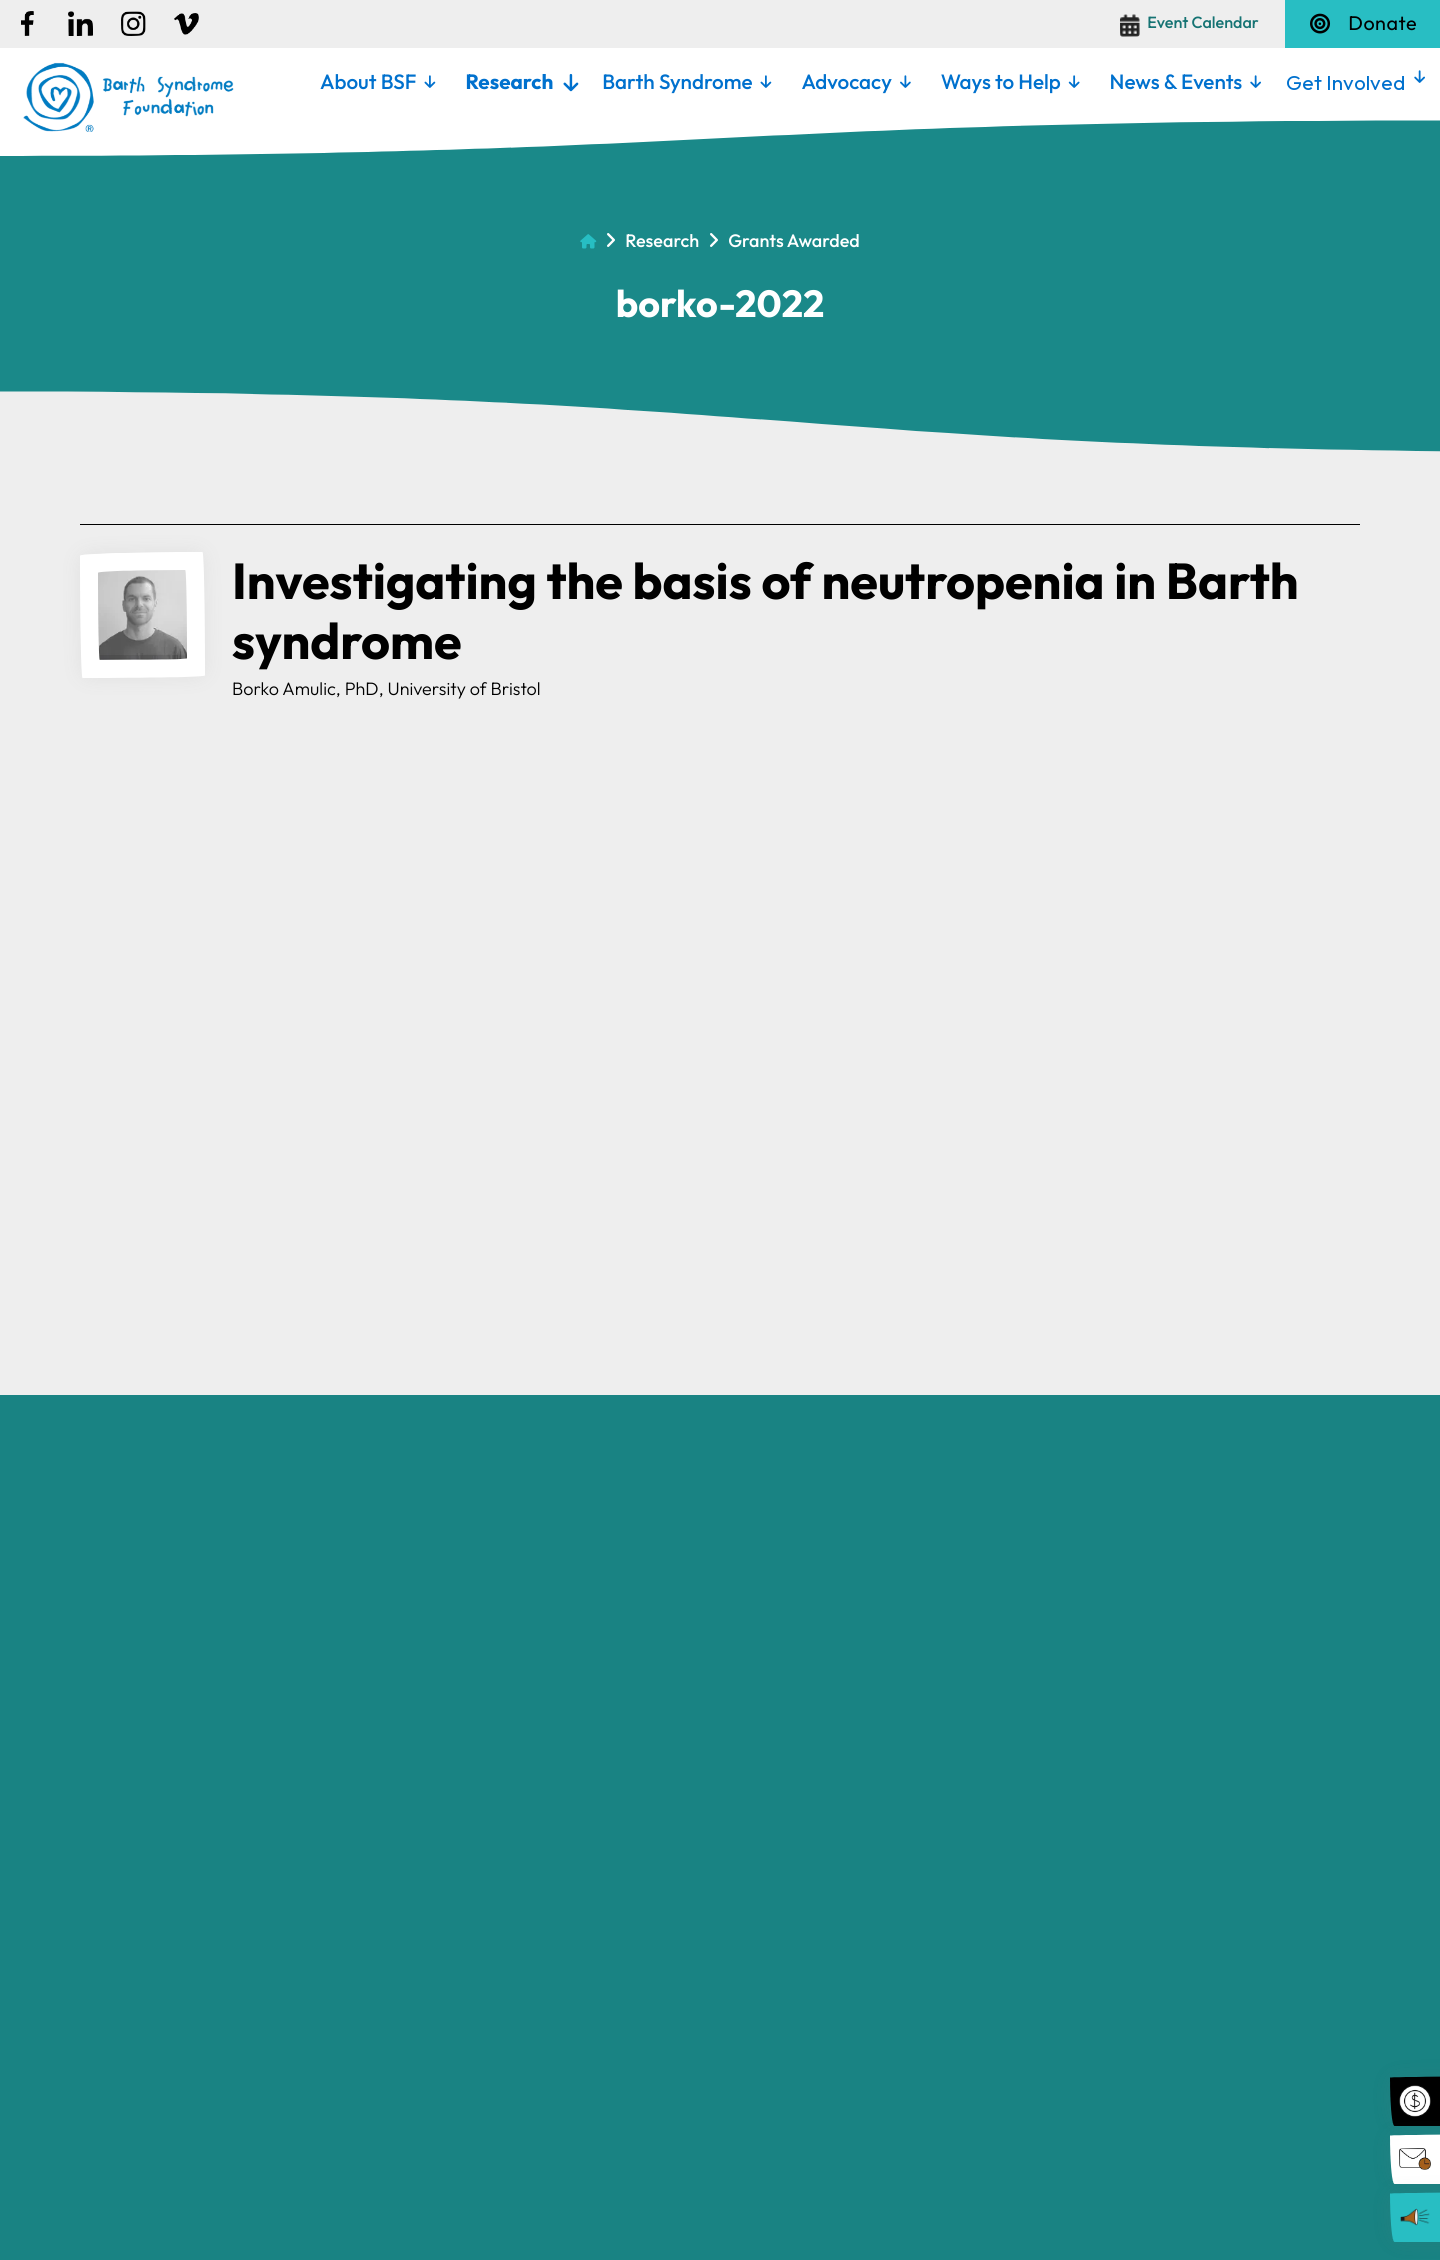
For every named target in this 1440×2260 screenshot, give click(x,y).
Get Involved (1345, 82)
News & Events (1176, 82)
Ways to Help (1001, 82)
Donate (1362, 23)
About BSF (368, 82)
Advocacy (846, 82)
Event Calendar (1203, 23)
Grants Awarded (794, 240)
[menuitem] (377, 83)
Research (509, 82)
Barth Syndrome (677, 82)
